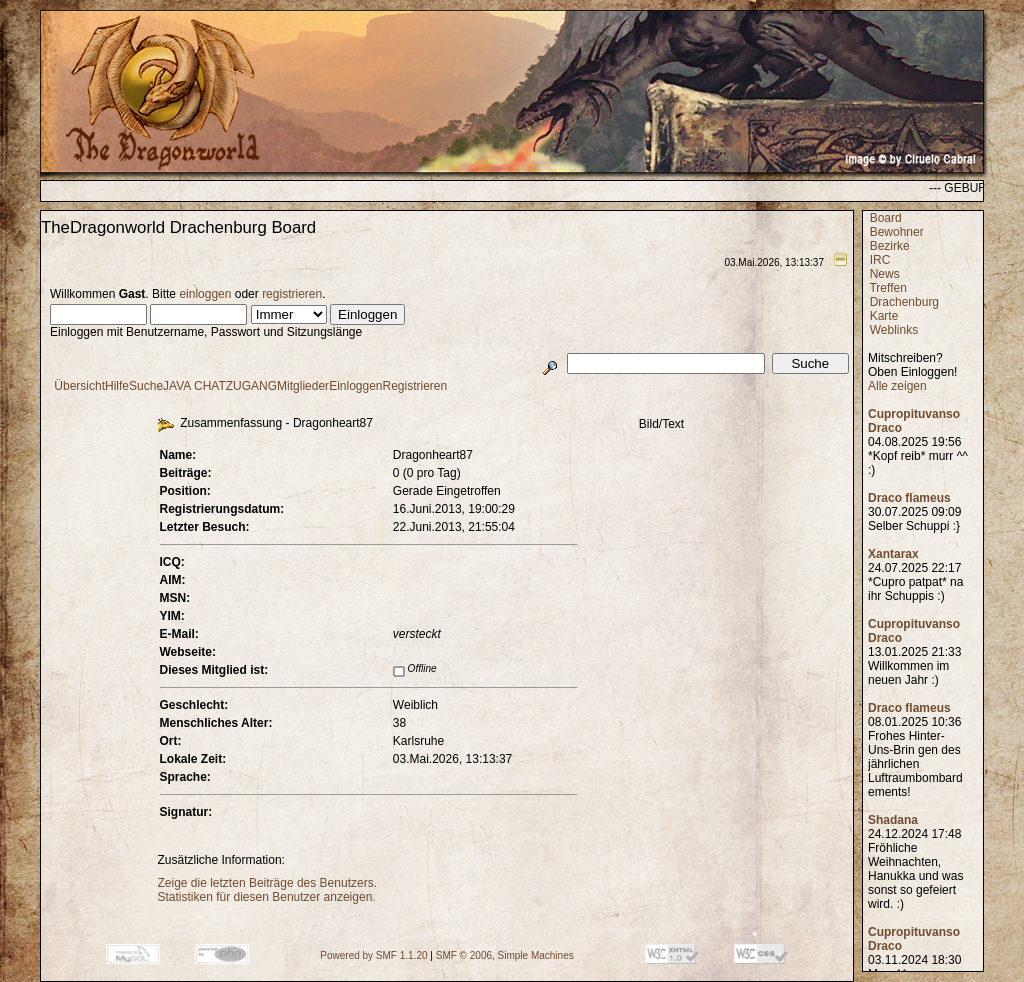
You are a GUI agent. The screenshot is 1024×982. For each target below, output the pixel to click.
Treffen (887, 288)
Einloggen (355, 386)
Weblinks (894, 330)
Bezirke (890, 246)
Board (886, 218)
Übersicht (79, 386)
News (885, 274)
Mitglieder (303, 386)
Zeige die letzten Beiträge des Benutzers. (267, 883)
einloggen (205, 294)
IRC (880, 260)
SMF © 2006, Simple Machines (505, 955)
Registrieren (415, 386)
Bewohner (897, 232)
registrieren (292, 294)
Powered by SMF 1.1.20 (373, 955)
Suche (146, 386)
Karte (884, 316)
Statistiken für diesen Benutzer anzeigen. (267, 897)
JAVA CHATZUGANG (220, 386)
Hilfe (117, 386)
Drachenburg (904, 302)
